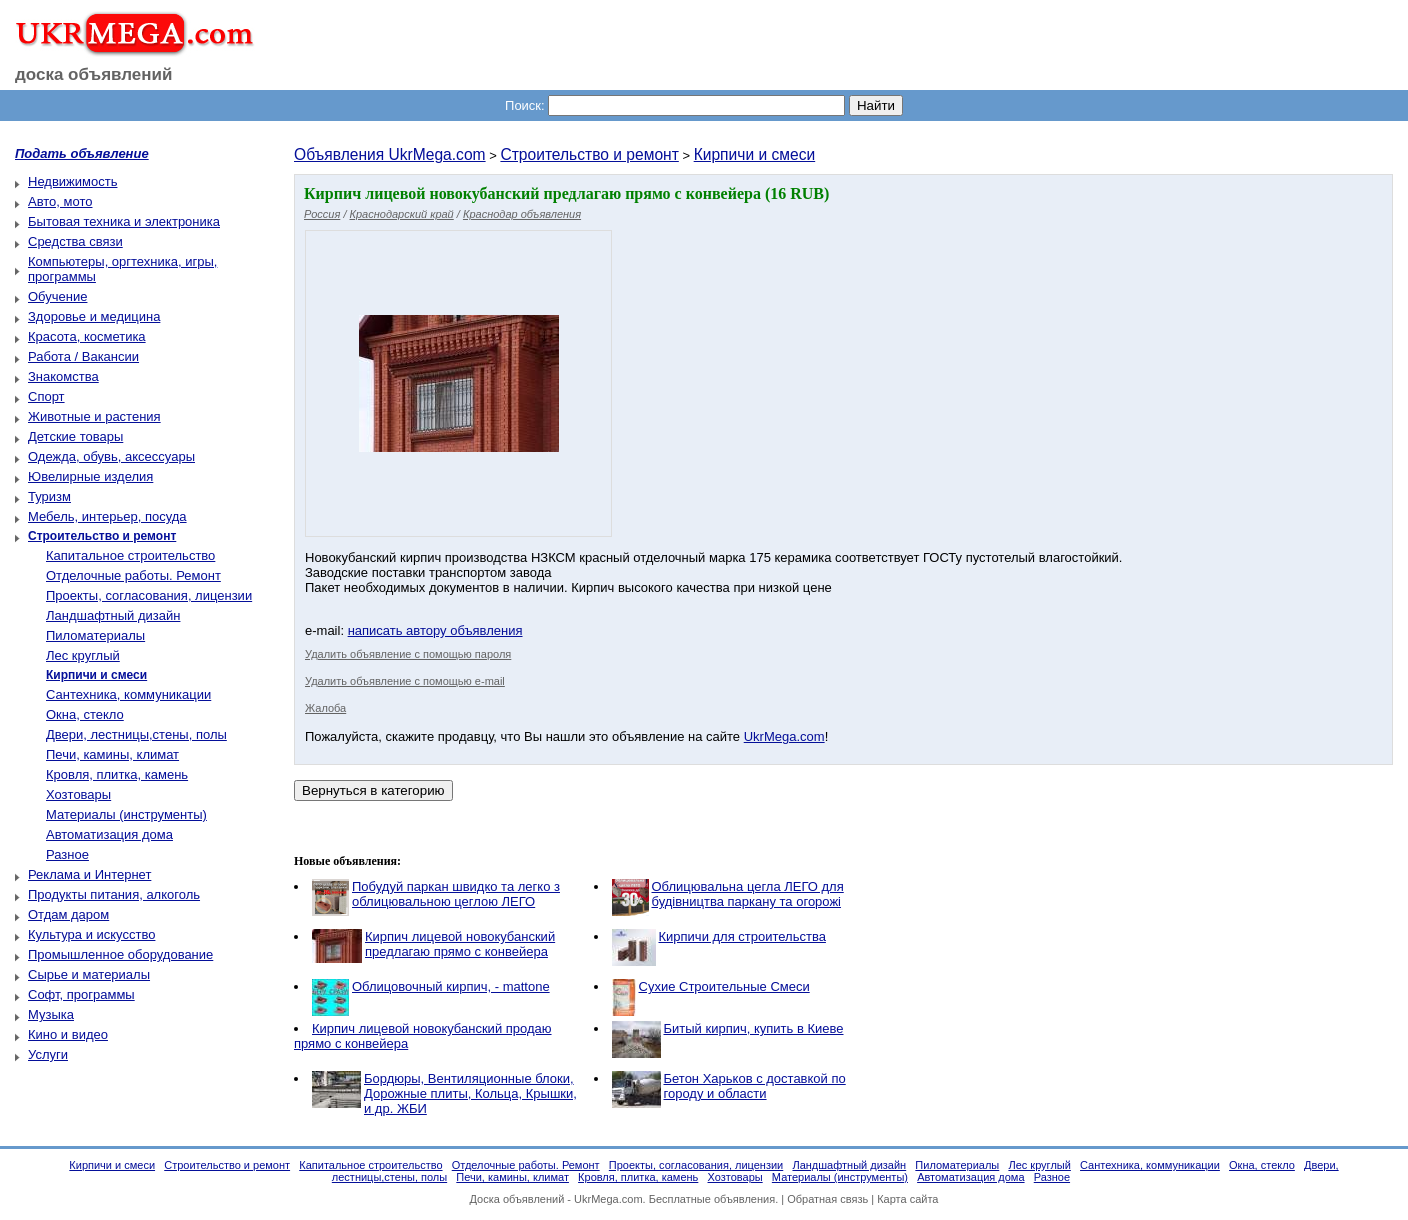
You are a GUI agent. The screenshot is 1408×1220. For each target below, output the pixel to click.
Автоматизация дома (109, 834)
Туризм (49, 496)
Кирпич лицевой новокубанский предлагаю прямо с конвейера (460, 944)
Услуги (48, 1054)
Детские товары (75, 436)
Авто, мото (60, 201)
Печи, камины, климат (112, 754)
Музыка (51, 1014)
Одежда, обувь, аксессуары (111, 456)
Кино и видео (68, 1034)
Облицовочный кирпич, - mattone (451, 986)
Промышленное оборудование (120, 954)
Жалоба (325, 708)
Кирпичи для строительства (742, 936)
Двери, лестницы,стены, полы (136, 734)
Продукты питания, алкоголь (114, 894)
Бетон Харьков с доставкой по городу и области (755, 1086)
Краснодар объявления (522, 214)
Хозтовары (78, 794)
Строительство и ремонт (589, 154)
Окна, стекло (85, 714)
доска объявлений (94, 74)
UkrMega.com (784, 736)
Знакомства (63, 376)
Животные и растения (94, 416)
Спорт (46, 396)
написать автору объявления (435, 630)
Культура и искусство (91, 934)
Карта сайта (907, 1199)
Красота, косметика (87, 336)
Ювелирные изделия (90, 476)
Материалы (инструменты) (126, 814)
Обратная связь (827, 1199)
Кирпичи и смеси (755, 154)
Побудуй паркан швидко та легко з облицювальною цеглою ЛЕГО (456, 894)
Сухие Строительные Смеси (724, 986)
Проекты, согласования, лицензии (149, 595)
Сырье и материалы (89, 974)
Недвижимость (72, 181)
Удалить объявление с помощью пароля (408, 654)
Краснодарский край (402, 214)
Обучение (57, 296)
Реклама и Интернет (89, 874)
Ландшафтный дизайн (113, 615)
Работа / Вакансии (83, 356)
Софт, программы (81, 994)
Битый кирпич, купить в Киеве (754, 1028)
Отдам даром (68, 914)
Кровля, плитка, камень (117, 774)
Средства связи (75, 241)
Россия (322, 214)
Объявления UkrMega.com (390, 154)
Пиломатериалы (95, 635)
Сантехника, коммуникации (128, 694)
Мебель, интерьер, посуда (107, 516)
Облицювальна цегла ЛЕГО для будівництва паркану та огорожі (748, 894)
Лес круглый (83, 655)
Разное (67, 854)
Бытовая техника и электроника (124, 221)
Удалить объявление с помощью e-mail (405, 681)
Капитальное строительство (130, 555)
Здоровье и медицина (94, 316)
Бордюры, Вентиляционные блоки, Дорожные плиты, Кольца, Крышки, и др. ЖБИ (470, 1093)
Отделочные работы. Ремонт (133, 575)
